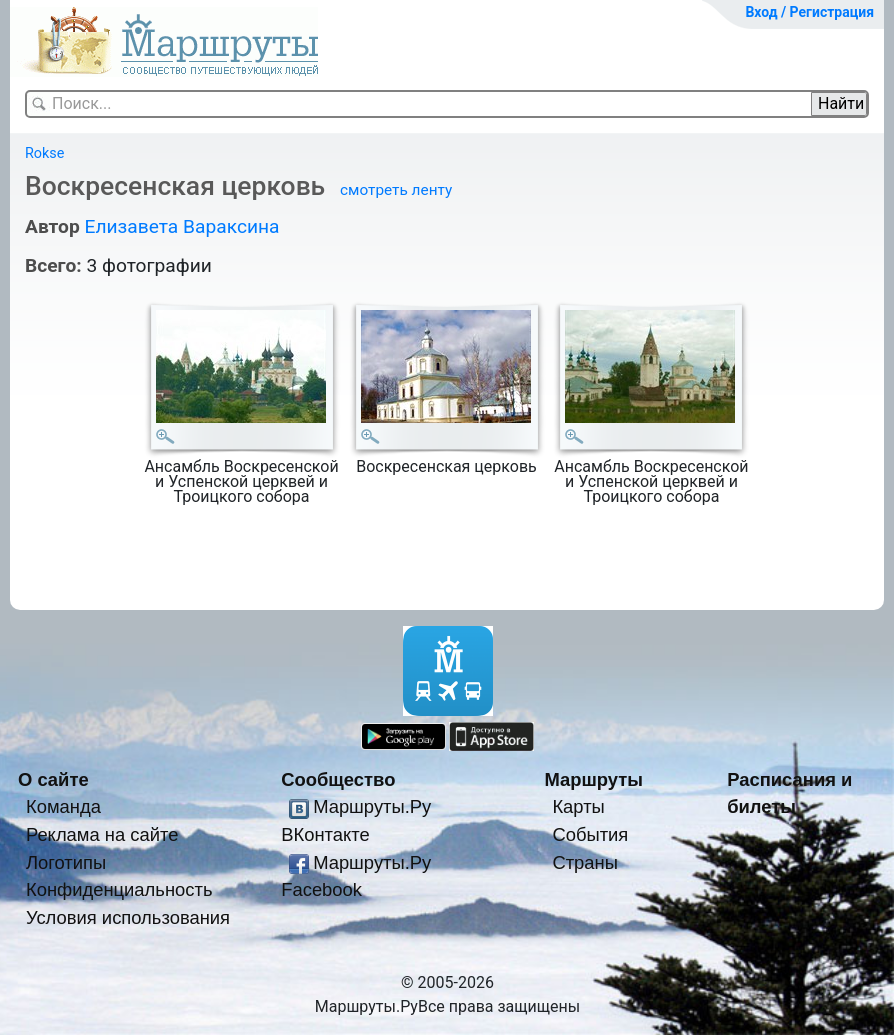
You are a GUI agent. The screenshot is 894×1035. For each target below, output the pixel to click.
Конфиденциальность (119, 889)
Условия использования (128, 917)
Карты (578, 806)
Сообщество (338, 779)
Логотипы (66, 862)
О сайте (53, 779)
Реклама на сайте (102, 834)
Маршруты (593, 779)
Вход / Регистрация (809, 12)
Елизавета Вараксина (181, 226)
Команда (63, 806)
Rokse (44, 153)
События (590, 834)
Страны (585, 862)
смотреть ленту (396, 190)
